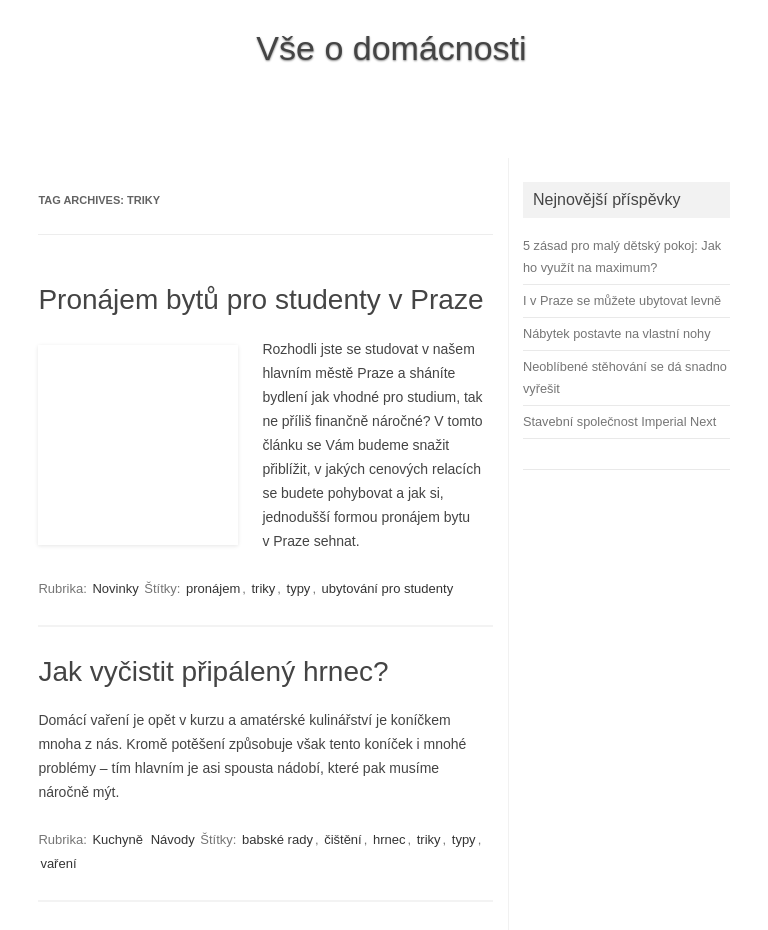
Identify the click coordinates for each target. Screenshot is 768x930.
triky (263, 588)
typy (299, 588)
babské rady (277, 839)
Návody (173, 839)
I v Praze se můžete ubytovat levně (622, 300)
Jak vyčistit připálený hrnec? (213, 671)
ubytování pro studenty (388, 588)
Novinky (115, 588)
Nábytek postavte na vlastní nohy (617, 333)
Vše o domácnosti (391, 48)
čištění (343, 839)
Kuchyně (117, 839)
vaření (58, 863)
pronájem (213, 588)
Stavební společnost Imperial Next (619, 421)
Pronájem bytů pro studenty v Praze (260, 299)
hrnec (389, 839)
